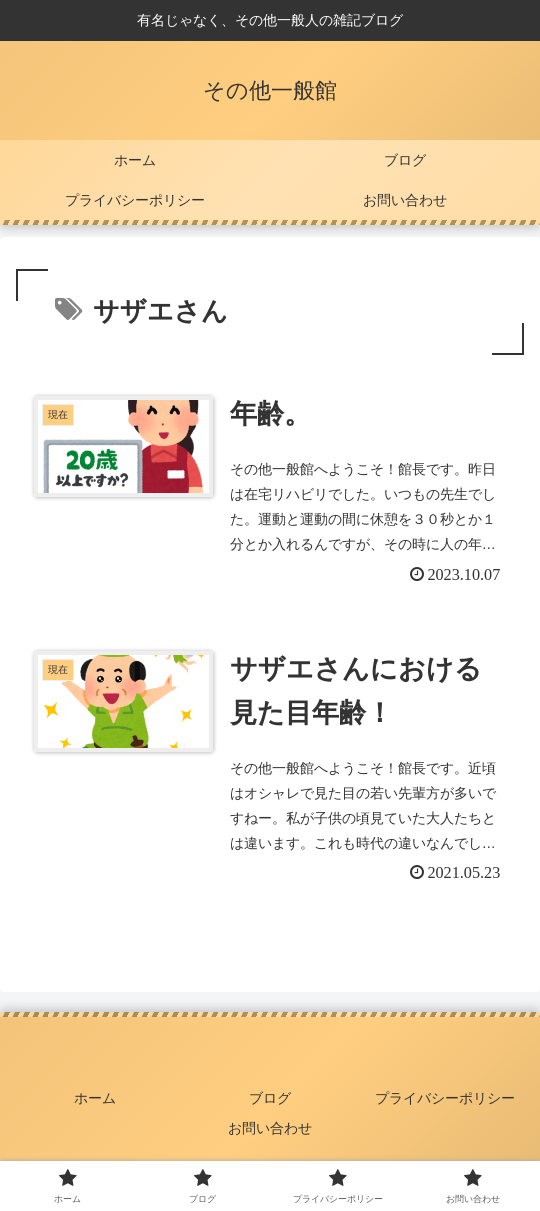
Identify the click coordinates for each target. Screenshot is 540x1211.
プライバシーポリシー (445, 1098)
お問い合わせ (270, 1128)
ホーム (95, 1098)
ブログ (270, 1098)
